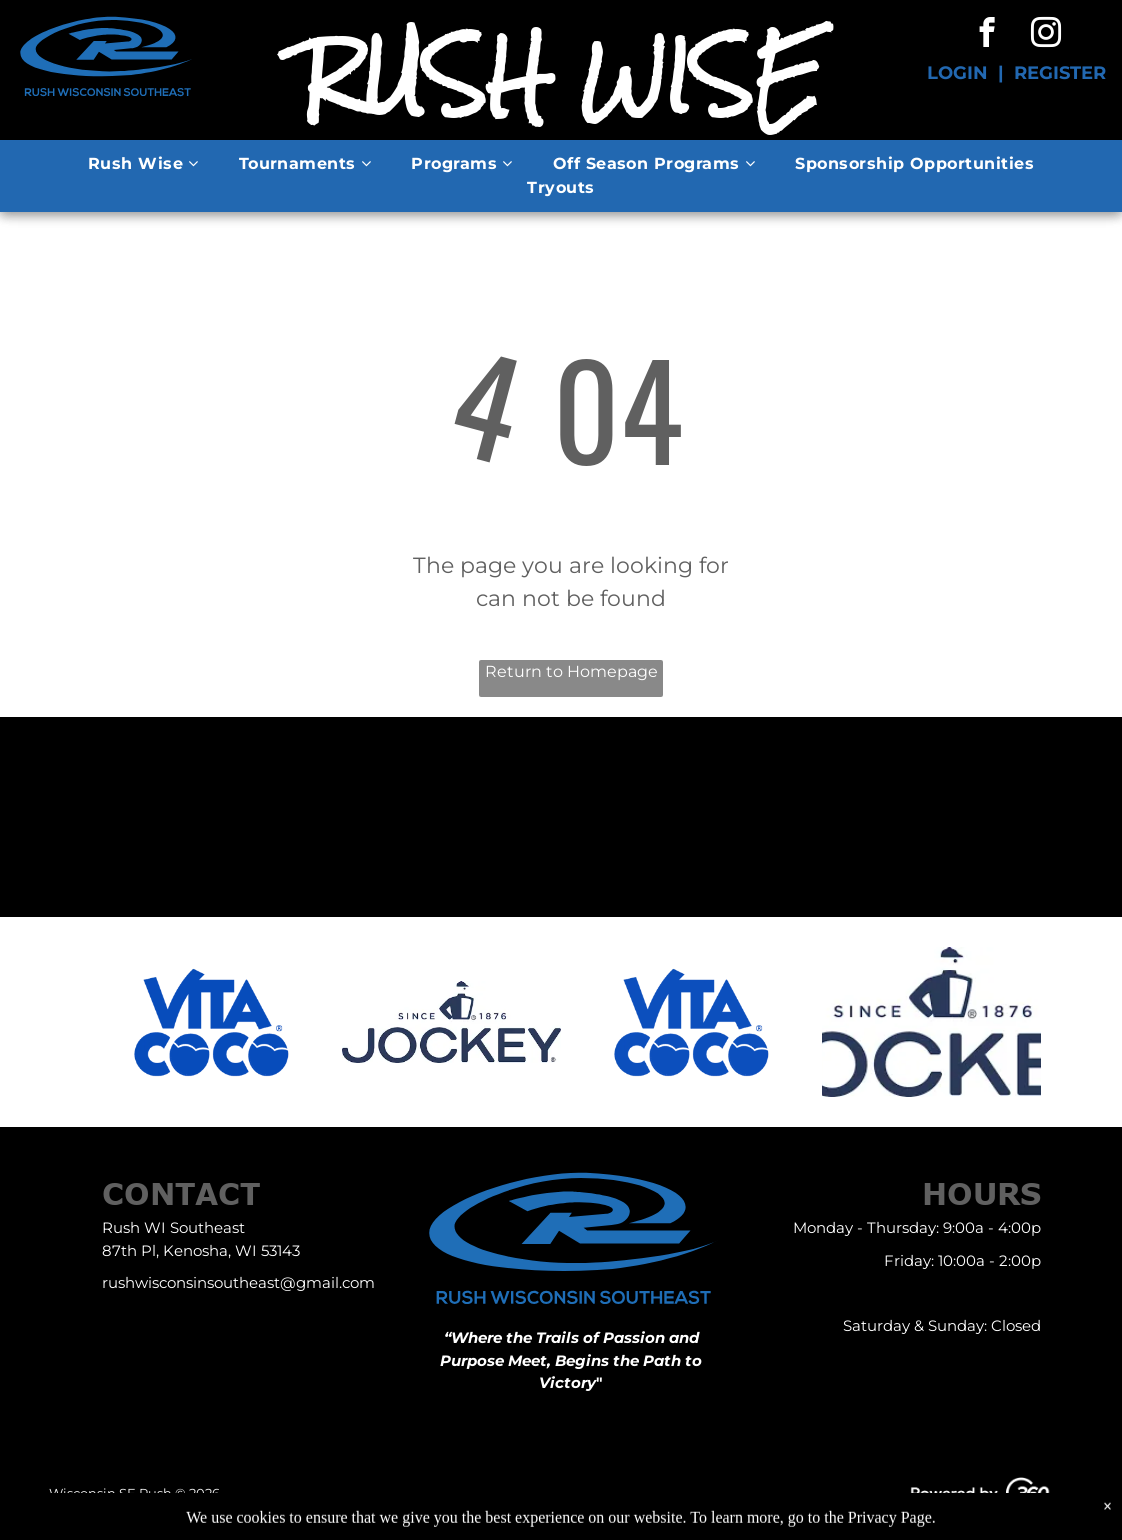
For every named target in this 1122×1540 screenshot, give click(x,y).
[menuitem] (143, 164)
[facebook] (986, 35)
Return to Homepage (571, 671)
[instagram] (1045, 35)
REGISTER (1060, 73)
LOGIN (957, 73)
